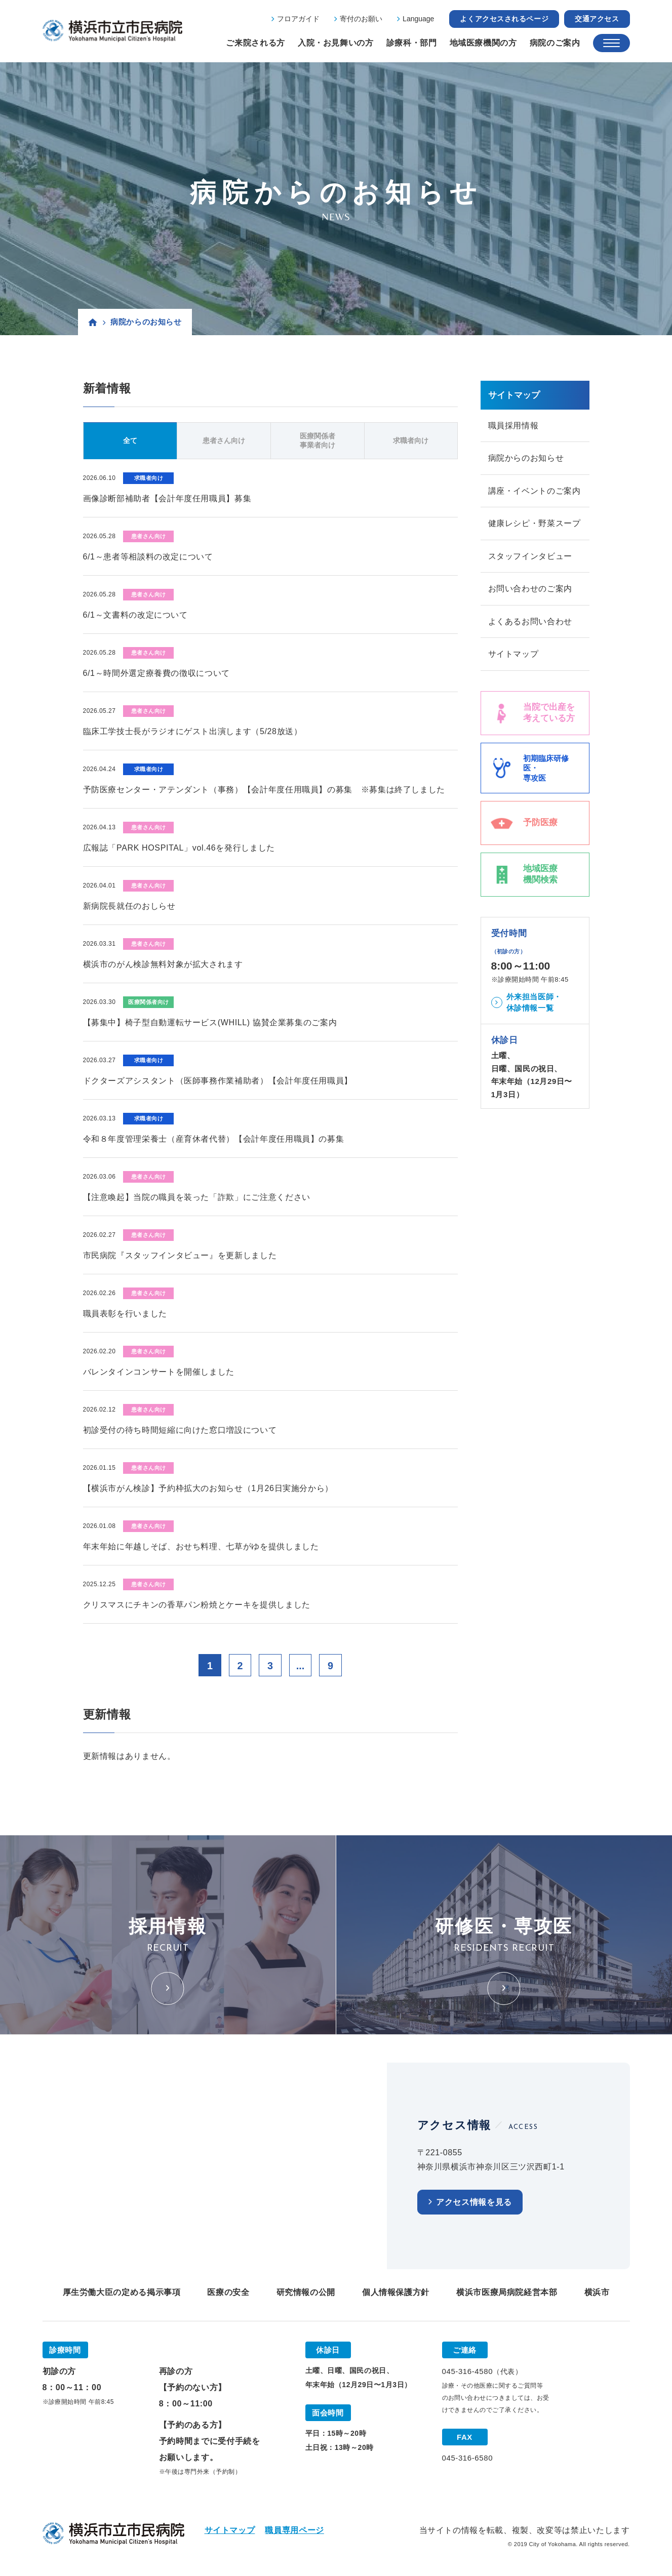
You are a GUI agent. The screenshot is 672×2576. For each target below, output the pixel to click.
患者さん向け (224, 440)
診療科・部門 (411, 42)
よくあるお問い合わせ (530, 623)
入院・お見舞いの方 (336, 42)
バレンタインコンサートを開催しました (159, 1371)
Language (418, 19)
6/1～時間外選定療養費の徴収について (156, 673)
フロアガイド (298, 19)
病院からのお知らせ (526, 458)
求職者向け (410, 440)
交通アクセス (597, 19)
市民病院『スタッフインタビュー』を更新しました (180, 1255)
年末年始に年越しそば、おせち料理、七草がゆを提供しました (201, 1546)
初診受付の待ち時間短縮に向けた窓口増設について (180, 1430)
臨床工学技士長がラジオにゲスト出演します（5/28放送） (192, 731)
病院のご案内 (555, 42)
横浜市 (597, 2292)
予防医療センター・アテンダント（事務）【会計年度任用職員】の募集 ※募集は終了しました (264, 789)
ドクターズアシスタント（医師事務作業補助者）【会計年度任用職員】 (217, 1080)
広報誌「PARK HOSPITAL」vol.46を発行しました (179, 847)
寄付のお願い (361, 19)
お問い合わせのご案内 (530, 590)
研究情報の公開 (305, 2292)
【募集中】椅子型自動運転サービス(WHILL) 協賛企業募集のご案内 (210, 1022)
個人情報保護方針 (395, 2292)
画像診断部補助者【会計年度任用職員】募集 (167, 498)
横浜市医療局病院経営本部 (507, 2292)
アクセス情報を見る (474, 2202)
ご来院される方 (255, 42)
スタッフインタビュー (530, 557)
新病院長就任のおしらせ (129, 906)
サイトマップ (513, 656)
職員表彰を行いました (125, 1313)
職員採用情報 (513, 425)
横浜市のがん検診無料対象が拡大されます (163, 964)
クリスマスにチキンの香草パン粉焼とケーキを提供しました (196, 1604)
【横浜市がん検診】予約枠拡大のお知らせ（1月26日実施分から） (208, 1488)
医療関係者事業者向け (317, 440)
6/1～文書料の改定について (135, 615)
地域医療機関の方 (483, 42)
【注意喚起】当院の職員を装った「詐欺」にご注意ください (196, 1197)
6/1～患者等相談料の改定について (148, 556)
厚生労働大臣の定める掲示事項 (122, 2292)
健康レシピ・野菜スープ (534, 524)
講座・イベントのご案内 (534, 491)
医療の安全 (228, 2292)
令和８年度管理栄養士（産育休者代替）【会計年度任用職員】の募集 (213, 1139)
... (300, 1665)
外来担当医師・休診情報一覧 (534, 1004)
